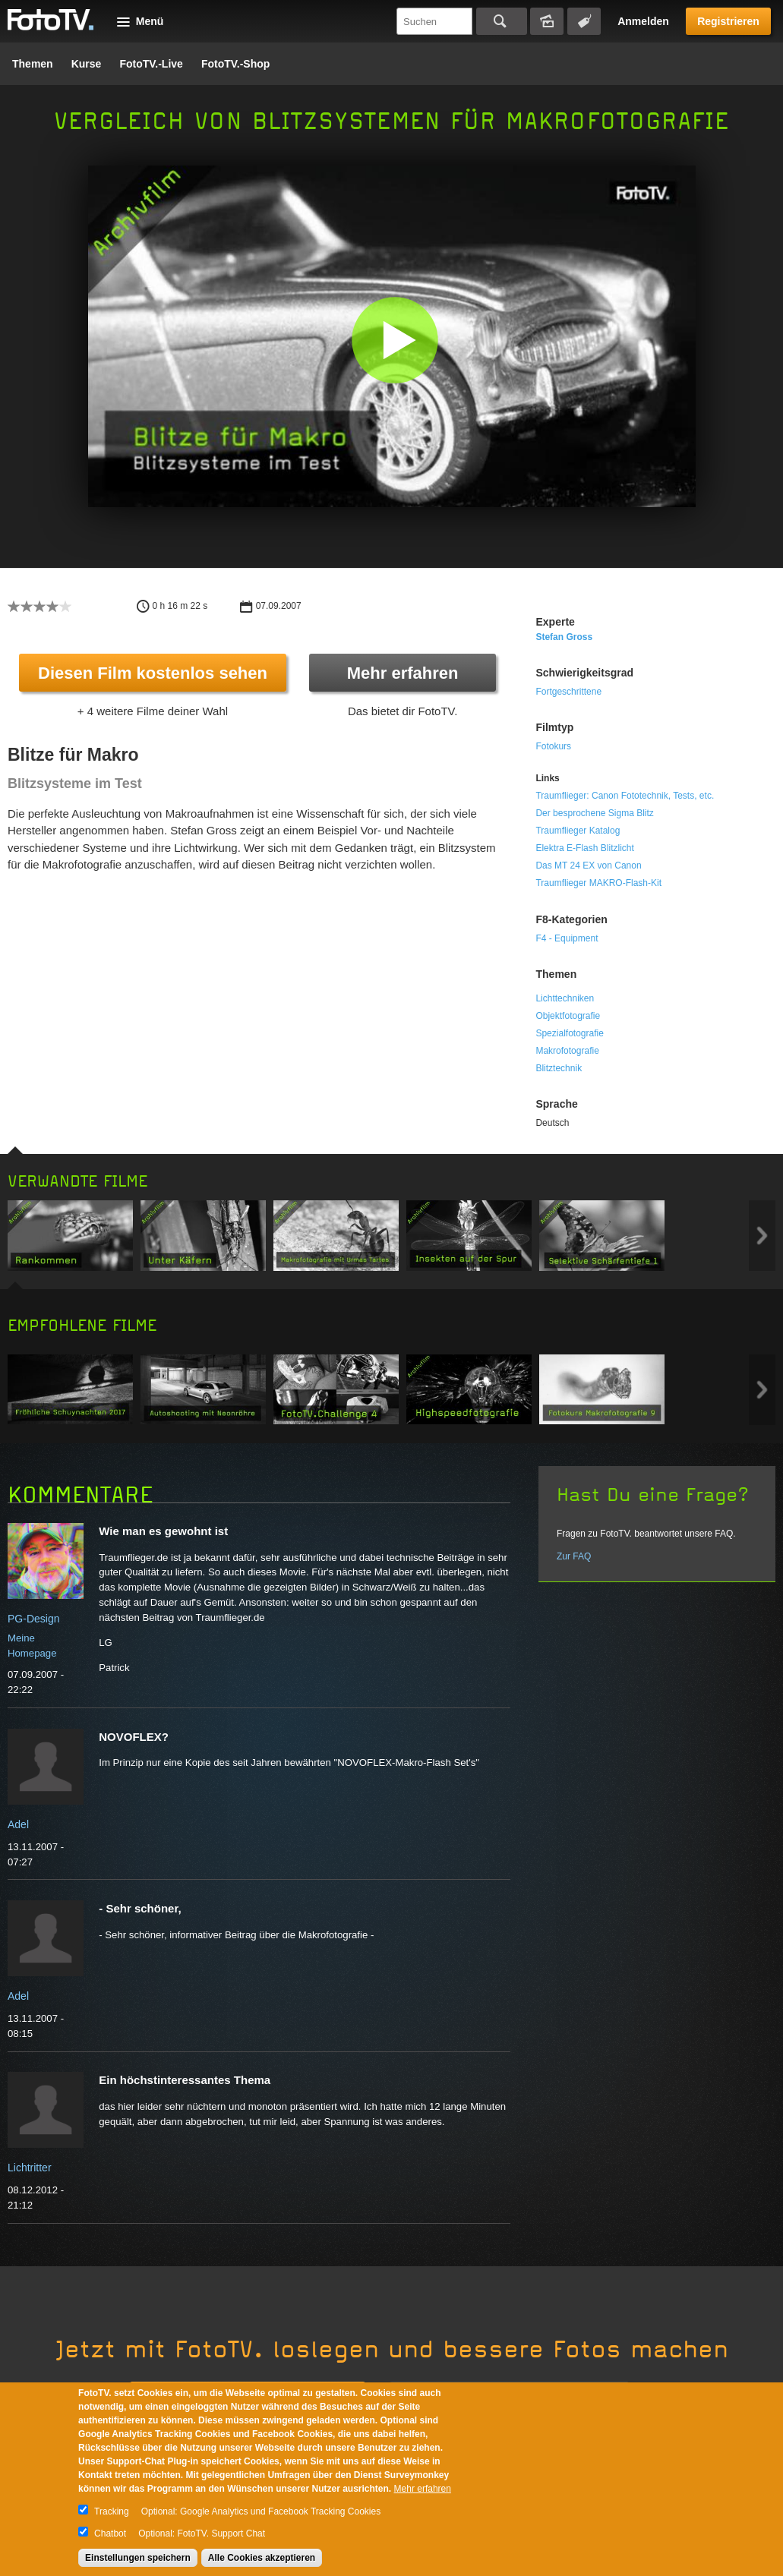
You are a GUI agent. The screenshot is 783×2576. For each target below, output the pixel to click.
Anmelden (643, 21)
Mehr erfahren (403, 673)
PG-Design (33, 1619)
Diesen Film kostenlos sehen (152, 673)
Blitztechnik (558, 1068)
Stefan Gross (563, 637)
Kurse (86, 64)
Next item (762, 1235)
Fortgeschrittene (568, 691)
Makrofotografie (566, 1050)
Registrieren (728, 21)
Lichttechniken (564, 998)
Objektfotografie (567, 1016)
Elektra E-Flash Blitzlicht (584, 848)
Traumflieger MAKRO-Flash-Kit (598, 883)
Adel (18, 1824)
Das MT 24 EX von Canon (588, 865)
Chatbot (110, 2533)
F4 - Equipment (566, 938)
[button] (395, 340)
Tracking (111, 2511)
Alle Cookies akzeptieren (261, 2557)
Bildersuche (547, 21)
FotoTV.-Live (151, 64)
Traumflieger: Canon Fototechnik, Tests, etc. (624, 795)
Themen (32, 64)
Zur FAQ (574, 1556)
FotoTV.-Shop (235, 64)
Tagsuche (584, 21)
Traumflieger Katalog (577, 830)
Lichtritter (30, 2167)
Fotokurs (553, 746)
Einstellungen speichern (138, 2557)
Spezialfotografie (569, 1033)
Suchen (501, 21)
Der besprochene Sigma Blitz (594, 813)
